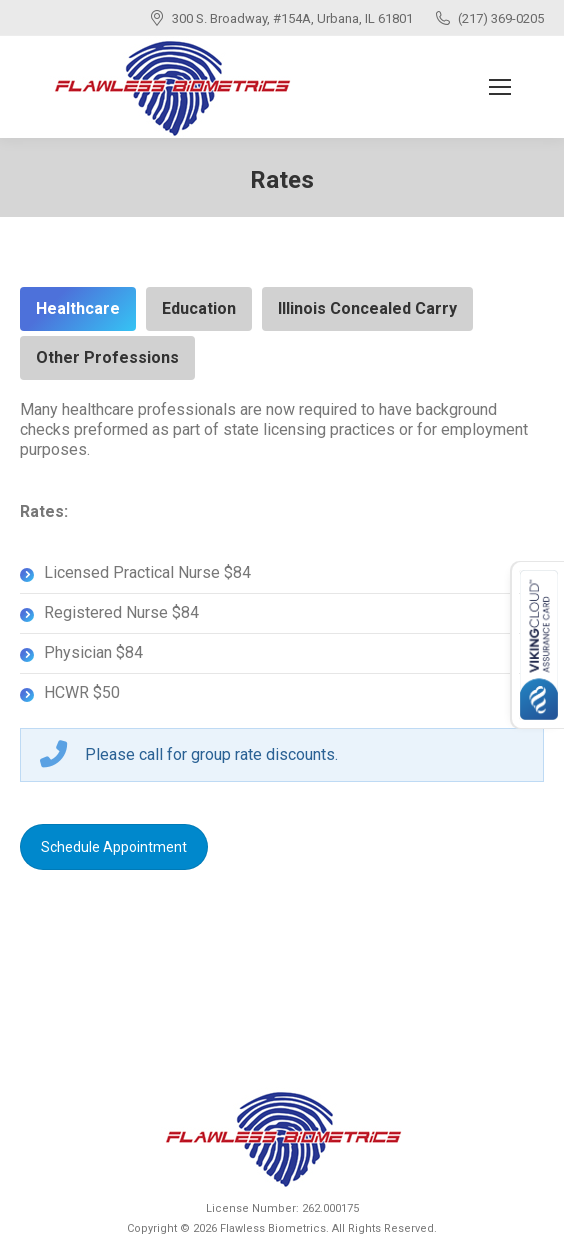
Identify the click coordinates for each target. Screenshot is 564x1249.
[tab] (78, 309)
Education (199, 308)
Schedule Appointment (114, 847)
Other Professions (107, 357)
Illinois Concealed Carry (367, 308)
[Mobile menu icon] (500, 87)
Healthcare (78, 308)
